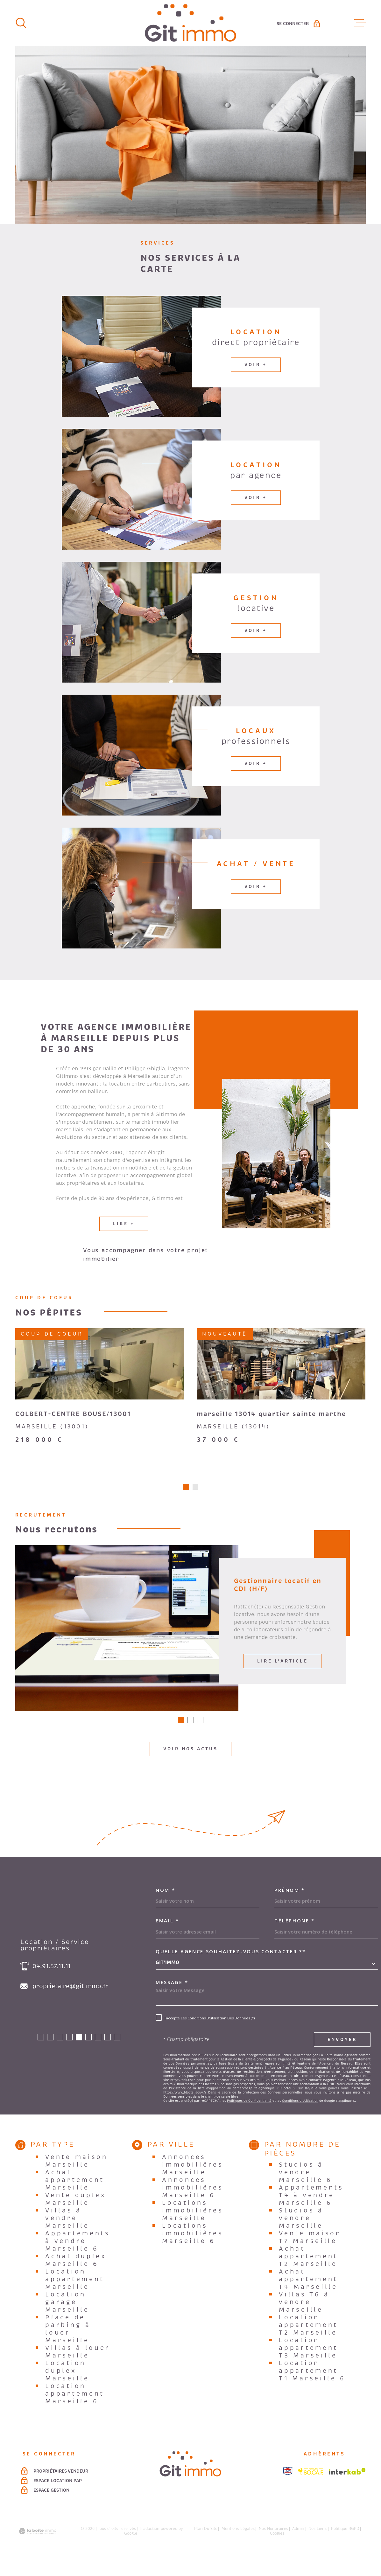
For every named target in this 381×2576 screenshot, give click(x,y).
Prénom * (289, 1904)
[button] (186, 1501)
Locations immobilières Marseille (192, 2225)
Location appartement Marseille (74, 2293)
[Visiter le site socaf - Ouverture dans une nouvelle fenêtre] (311, 2485)
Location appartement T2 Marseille (308, 2339)
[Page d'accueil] (190, 23)
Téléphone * (294, 1935)
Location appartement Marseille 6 (74, 2408)
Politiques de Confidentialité (249, 2115)
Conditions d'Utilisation (300, 2115)
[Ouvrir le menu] (360, 23)
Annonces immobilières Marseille (192, 2179)
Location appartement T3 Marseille (308, 2362)
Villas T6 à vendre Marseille (304, 2316)
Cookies (277, 2548)
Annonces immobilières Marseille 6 (192, 2202)
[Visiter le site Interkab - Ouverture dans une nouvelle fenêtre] (347, 2486)
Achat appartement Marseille (74, 2194)
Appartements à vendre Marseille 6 (77, 2255)
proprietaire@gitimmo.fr (70, 2001)
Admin (298, 2543)
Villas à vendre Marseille (67, 2232)
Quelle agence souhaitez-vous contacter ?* (231, 1966)
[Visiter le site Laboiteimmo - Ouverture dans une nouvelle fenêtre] (37, 2546)
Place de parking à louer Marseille (67, 2343)
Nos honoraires (273, 2543)
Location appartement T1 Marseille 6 (312, 2385)
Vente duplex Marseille (75, 2213)
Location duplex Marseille (67, 2385)
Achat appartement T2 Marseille (308, 2271)
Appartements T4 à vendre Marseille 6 (311, 2209)
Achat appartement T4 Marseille (308, 2293)
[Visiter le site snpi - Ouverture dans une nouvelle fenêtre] (288, 2486)
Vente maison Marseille (76, 2175)
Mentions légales (238, 2543)
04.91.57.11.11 (51, 1981)
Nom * (165, 1904)
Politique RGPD (345, 2543)
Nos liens (317, 2543)
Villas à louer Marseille (77, 2366)
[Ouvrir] (21, 23)
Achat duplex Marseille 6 (75, 2274)
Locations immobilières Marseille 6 (192, 2248)
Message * (172, 1997)
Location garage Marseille (67, 2316)
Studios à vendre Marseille (301, 2232)
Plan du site (205, 2543)
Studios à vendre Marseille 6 (305, 2187)
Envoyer (342, 2054)
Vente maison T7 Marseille (310, 2252)
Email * (167, 1935)
